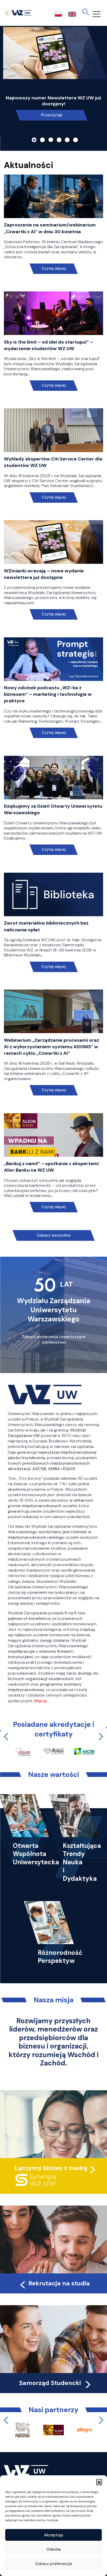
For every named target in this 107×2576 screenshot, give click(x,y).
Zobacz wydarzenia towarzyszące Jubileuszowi (53, 1339)
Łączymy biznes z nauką (50, 2168)
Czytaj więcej (53, 268)
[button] (99, 2481)
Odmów (53, 2549)
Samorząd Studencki (55, 2383)
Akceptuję (53, 2535)
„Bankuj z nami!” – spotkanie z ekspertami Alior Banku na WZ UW (51, 1166)
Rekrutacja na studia (54, 2283)
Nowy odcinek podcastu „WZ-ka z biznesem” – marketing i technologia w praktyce (48, 694)
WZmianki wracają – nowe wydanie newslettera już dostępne (44, 574)
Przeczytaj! (51, 115)
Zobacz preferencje (53, 2563)
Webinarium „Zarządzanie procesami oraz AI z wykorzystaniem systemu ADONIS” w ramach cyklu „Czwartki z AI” (51, 1046)
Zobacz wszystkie (54, 1235)
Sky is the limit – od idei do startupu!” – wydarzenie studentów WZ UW (48, 345)
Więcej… (41, 1701)
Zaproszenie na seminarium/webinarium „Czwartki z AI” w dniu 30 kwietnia (50, 228)
